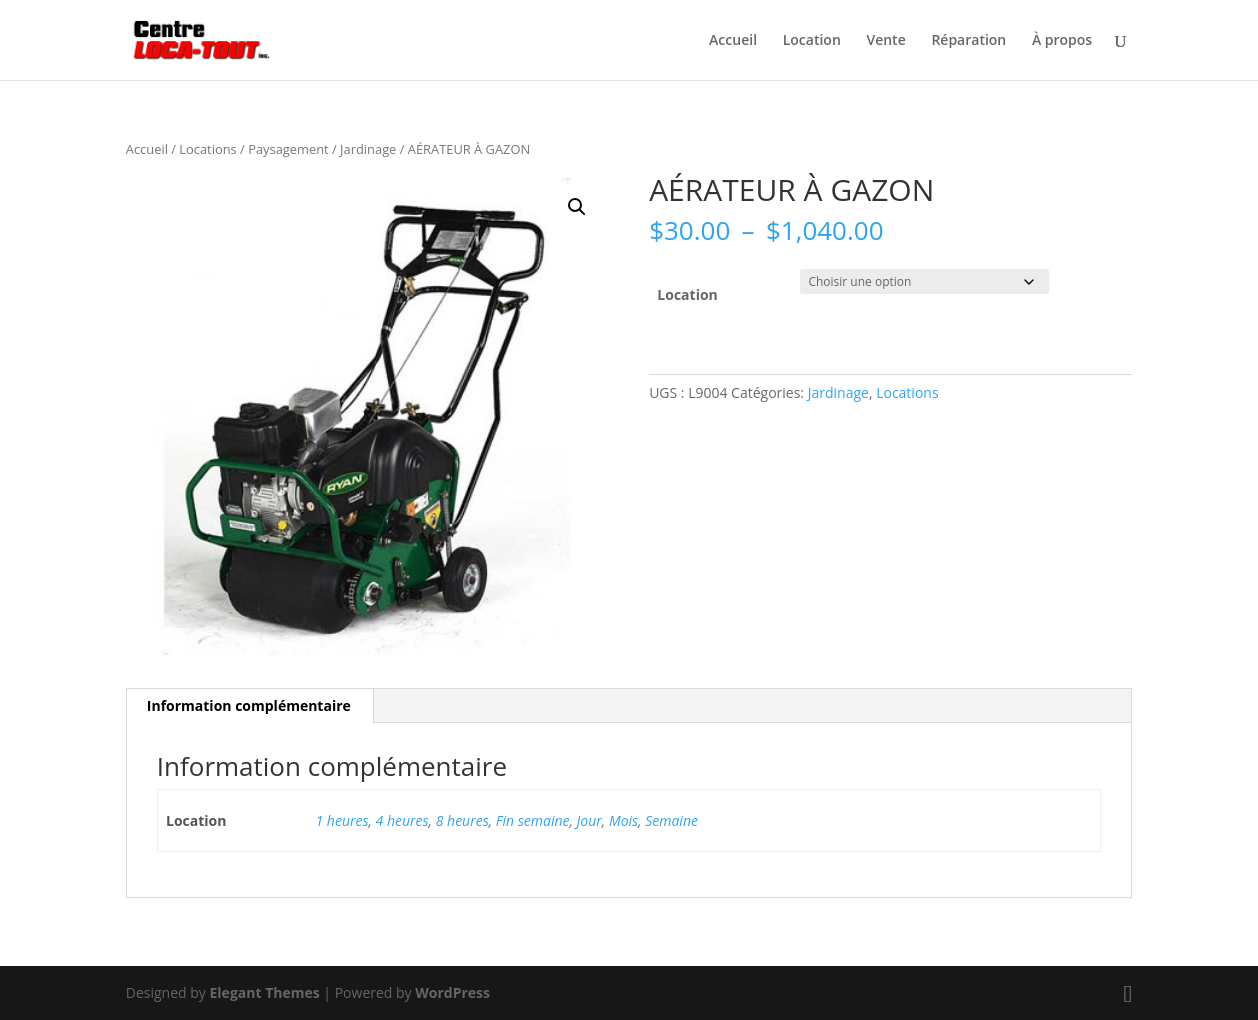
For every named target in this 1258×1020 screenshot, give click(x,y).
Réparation (968, 41)
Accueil (733, 41)
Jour (589, 820)
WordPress (452, 992)
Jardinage (368, 149)
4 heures (402, 820)
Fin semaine (533, 820)
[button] (577, 207)
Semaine (671, 820)
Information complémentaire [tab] (249, 705)
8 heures (462, 820)
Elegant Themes (265, 992)
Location (812, 41)
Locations (207, 149)
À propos (1062, 41)
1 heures (342, 820)
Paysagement (288, 149)
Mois (623, 820)
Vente (885, 41)
